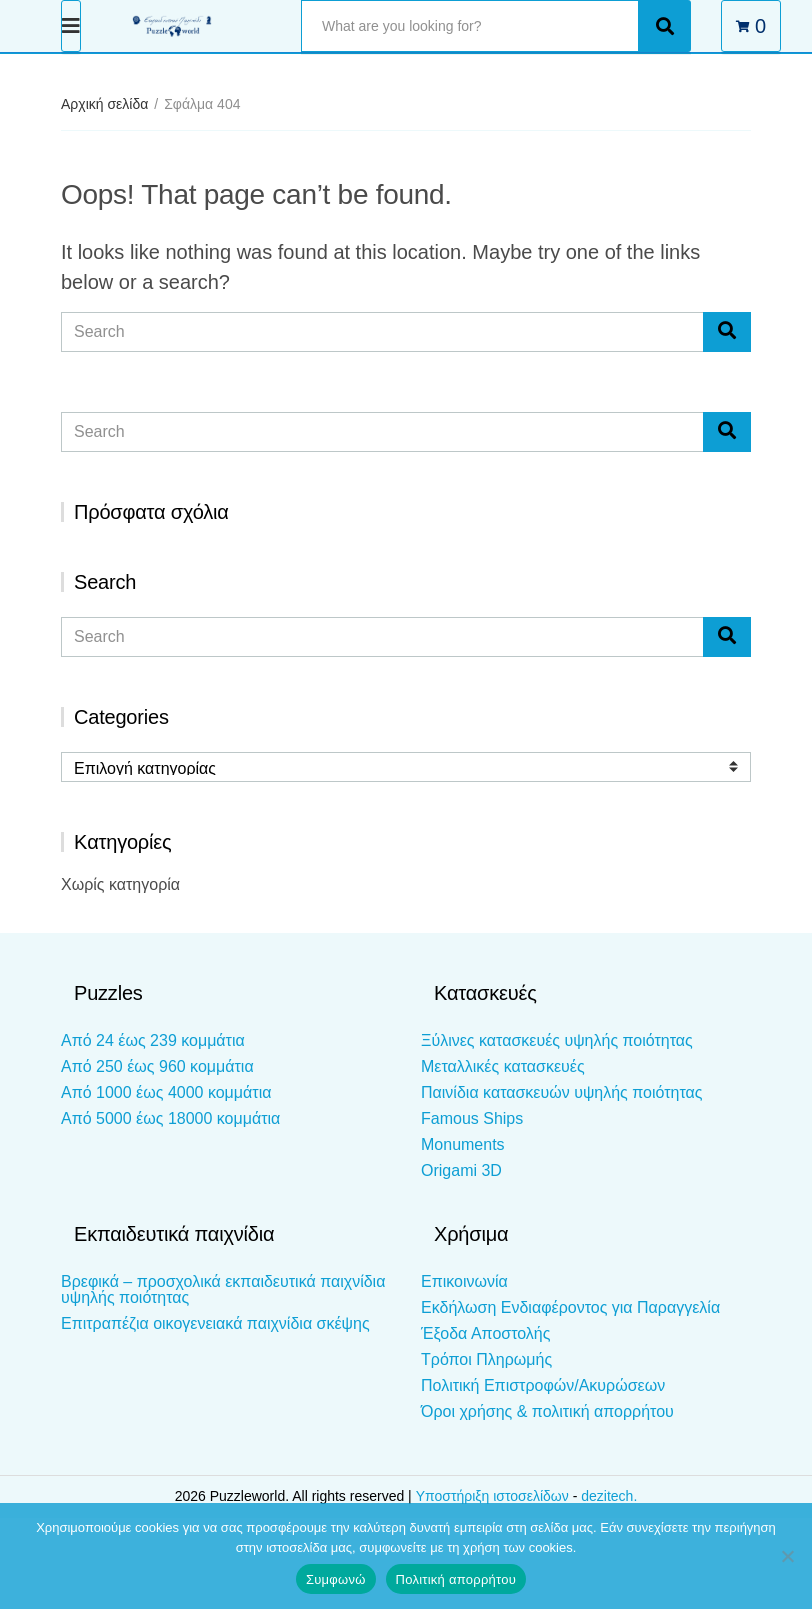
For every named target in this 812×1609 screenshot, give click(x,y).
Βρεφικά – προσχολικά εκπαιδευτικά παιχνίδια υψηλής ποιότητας (223, 1289)
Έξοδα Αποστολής (485, 1333)
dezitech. (609, 1496)
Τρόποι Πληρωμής (486, 1359)
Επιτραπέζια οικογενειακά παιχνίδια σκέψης (215, 1323)
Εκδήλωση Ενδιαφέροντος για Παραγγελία (570, 1307)
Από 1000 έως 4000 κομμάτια (166, 1092)
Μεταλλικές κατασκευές (503, 1066)
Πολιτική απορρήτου (456, 1579)
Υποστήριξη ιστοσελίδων (494, 1496)
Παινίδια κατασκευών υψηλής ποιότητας (561, 1092)
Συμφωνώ (336, 1579)
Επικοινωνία (464, 1281)
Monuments (463, 1144)
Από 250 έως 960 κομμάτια (157, 1066)
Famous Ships (472, 1118)
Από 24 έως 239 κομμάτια (153, 1040)
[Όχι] (787, 1556)
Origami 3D (461, 1170)
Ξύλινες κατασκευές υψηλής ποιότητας (557, 1040)
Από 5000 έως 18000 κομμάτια (170, 1118)
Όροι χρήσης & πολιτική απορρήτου (547, 1411)
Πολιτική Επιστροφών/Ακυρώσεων (543, 1385)
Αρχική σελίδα (104, 104)
